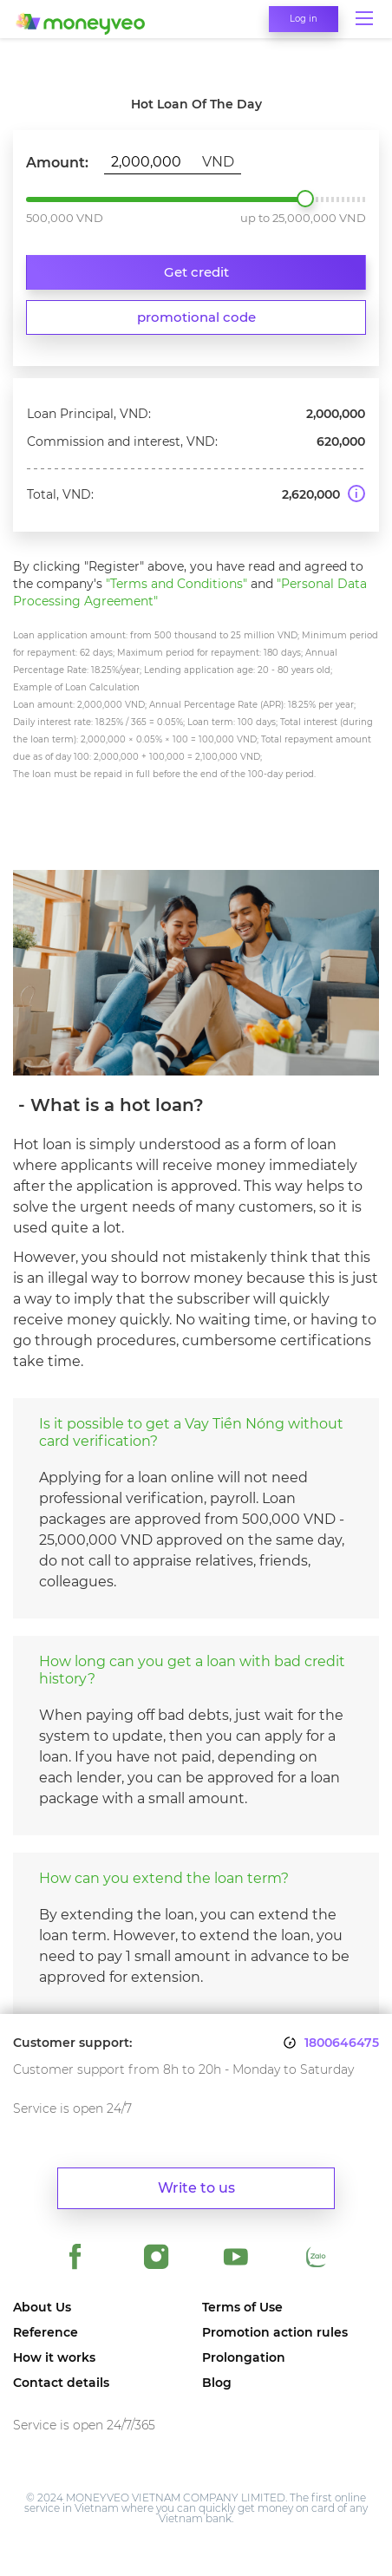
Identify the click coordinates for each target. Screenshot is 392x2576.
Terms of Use (242, 2307)
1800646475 (341, 2043)
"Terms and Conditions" (176, 584)
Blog (217, 2383)
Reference (45, 2332)
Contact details (61, 2383)
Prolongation (243, 2357)
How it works (54, 2357)
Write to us (196, 2188)
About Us (42, 2307)
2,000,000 (305, 198)
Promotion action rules (275, 2332)
